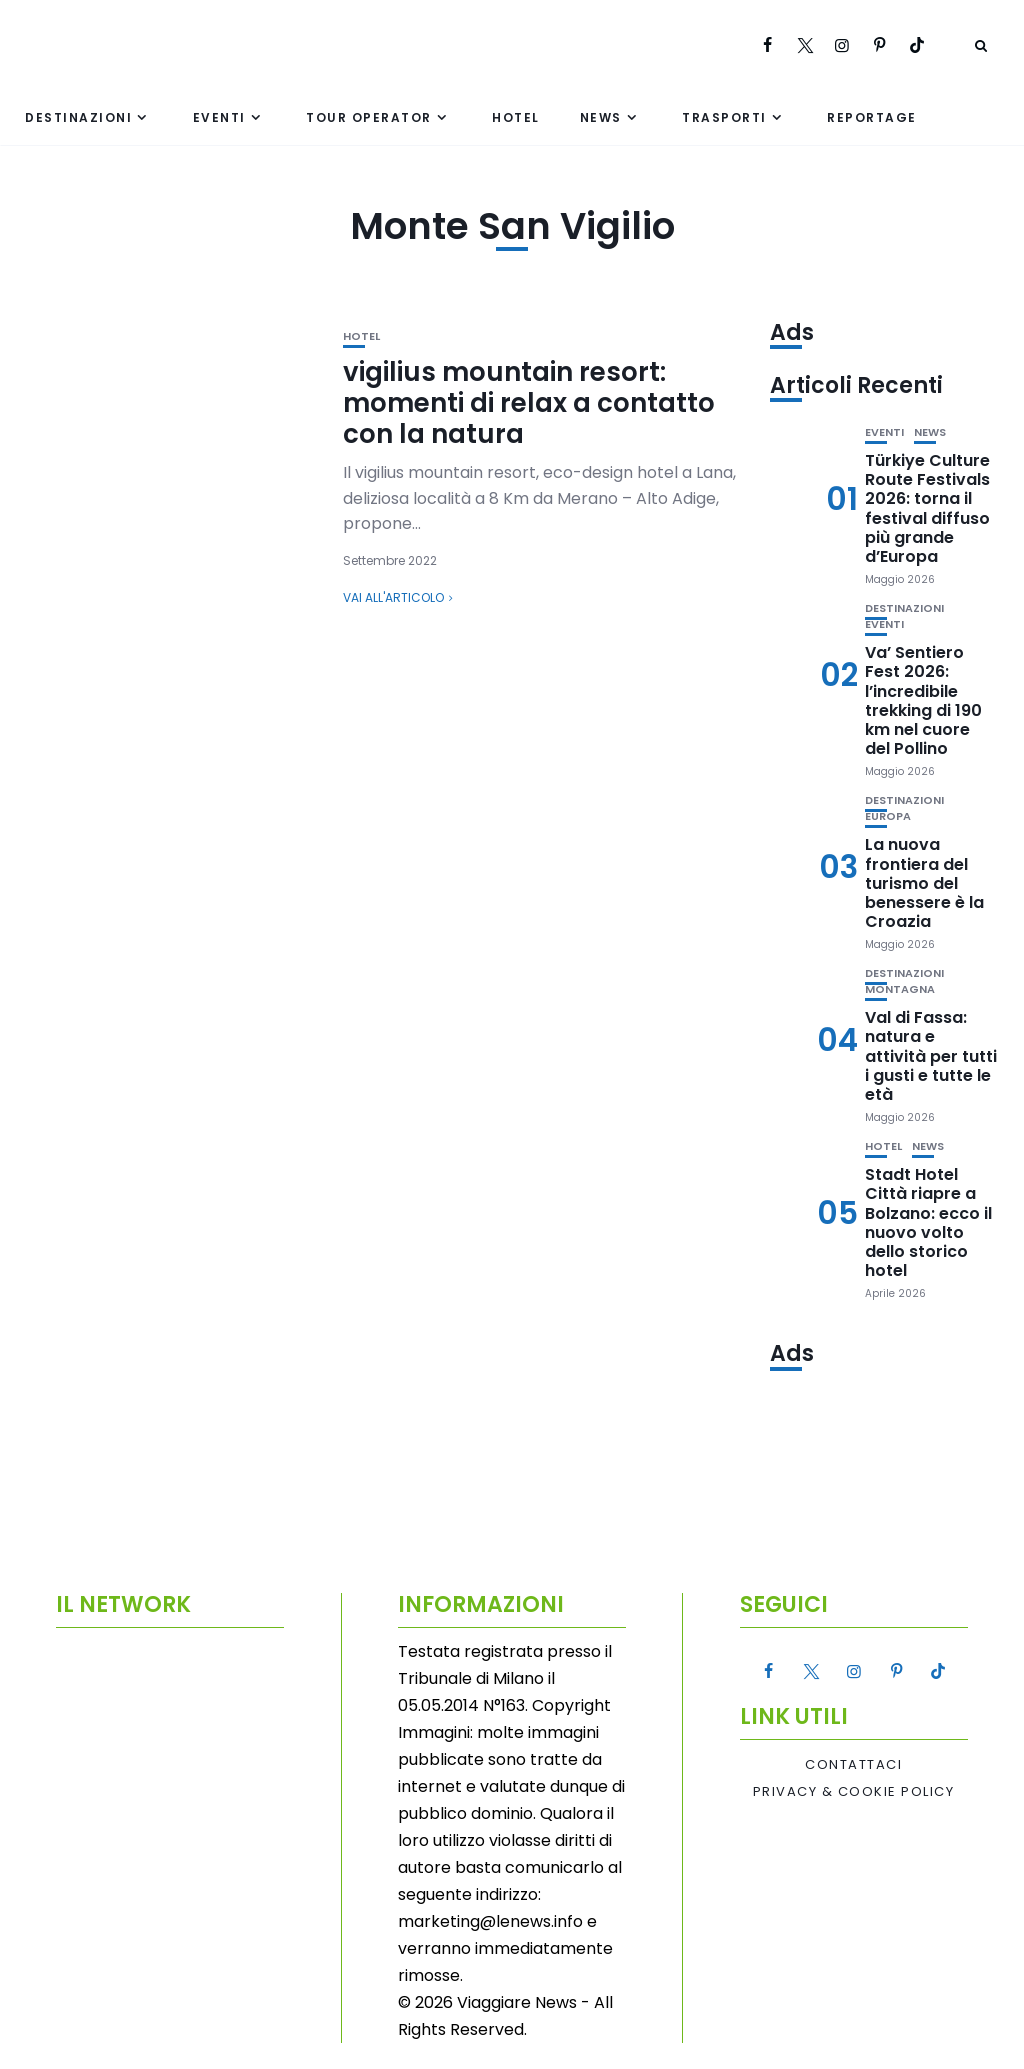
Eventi (219, 117)
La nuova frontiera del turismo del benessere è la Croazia (924, 883)
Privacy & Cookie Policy (854, 1792)
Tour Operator (369, 117)
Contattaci (853, 1765)
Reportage (872, 117)
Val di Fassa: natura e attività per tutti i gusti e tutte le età (931, 1056)
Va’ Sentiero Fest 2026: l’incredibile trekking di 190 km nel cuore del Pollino (923, 700)
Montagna (900, 989)
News (601, 117)
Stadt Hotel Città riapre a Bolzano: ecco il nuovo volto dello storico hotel (928, 1222)
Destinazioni (78, 117)
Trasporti (724, 117)
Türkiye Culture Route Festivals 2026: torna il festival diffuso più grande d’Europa (927, 508)
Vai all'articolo (393, 597)
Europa (888, 816)
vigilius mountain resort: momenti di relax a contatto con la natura (529, 403)
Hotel (516, 117)
